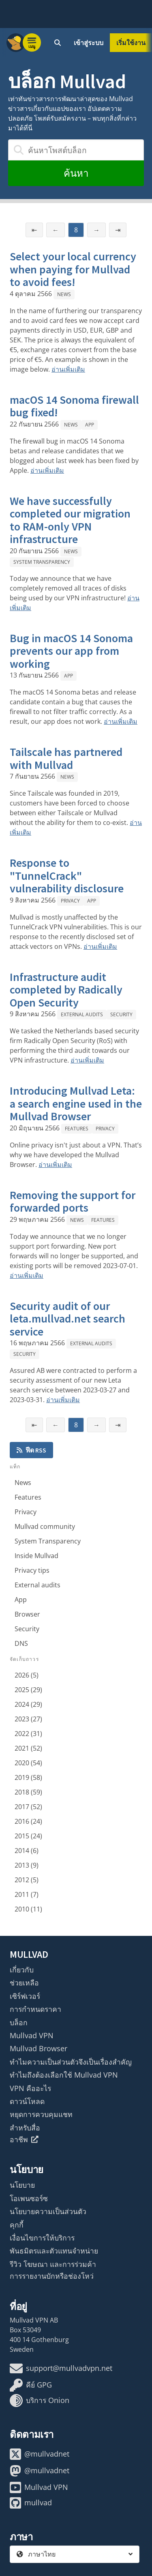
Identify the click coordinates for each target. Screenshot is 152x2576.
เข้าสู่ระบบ (88, 42)
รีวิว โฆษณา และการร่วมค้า (53, 2264)
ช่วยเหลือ (24, 1982)
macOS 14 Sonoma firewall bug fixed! (74, 406)
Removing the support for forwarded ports (72, 1201)
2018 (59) (28, 1792)
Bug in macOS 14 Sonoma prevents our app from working (71, 651)
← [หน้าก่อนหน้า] (55, 229)
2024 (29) (28, 1704)
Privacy (70, 900)
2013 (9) (27, 1865)
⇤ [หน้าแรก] (34, 229)
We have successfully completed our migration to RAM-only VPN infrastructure (70, 520)
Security (121, 1014)
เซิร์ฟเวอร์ (25, 1996)
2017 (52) (28, 1806)
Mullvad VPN (32, 2035)
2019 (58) (28, 1777)
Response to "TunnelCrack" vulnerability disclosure (67, 875)
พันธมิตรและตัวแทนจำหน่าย (54, 2251)
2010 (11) (28, 1909)
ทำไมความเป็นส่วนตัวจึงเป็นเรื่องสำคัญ (71, 2062)
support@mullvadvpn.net (61, 2368)
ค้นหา (76, 173)
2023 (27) (28, 1718)
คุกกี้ (17, 2225)
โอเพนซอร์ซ (29, 2198)
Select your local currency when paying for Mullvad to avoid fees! (73, 269)
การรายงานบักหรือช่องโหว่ (52, 2276)
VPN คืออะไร (30, 2088)
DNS (21, 1643)
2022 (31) (28, 1733)
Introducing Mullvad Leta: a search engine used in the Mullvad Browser (76, 1103)
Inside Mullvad (36, 1555)
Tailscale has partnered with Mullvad (66, 758)
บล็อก (19, 2022)
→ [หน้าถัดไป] (96, 229)
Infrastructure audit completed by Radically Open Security (66, 990)
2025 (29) (28, 1689)
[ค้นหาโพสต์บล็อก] (76, 149)
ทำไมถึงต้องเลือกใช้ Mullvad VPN (64, 2075)
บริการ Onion (39, 2400)
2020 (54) (28, 1762)
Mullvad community (45, 1526)
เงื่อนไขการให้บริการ (42, 2238)
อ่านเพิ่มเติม (68, 369)
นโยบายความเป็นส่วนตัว (48, 2211)
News (64, 294)
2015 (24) (28, 1835)
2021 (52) (28, 1748)
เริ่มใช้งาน (131, 42)
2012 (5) (27, 1879)
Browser (27, 1614)
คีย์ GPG (31, 2385)
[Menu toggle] (32, 42)
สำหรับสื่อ (25, 2127)
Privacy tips (32, 1570)
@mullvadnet (39, 2454)
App (89, 424)
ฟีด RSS (31, 1450)
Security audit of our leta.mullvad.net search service (67, 1319)
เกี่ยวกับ (22, 1969)
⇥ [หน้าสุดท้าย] (117, 229)
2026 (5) (27, 1675)
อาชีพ (24, 2139)
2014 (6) (27, 1850)
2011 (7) (27, 1894)
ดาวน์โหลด (27, 2101)
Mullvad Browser (38, 2048)
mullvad (31, 2502)
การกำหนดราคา (35, 2009)
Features (76, 1128)
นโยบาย (22, 2185)
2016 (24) (28, 1821)
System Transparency (41, 561)
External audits (82, 1014)
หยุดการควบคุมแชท (41, 2114)
